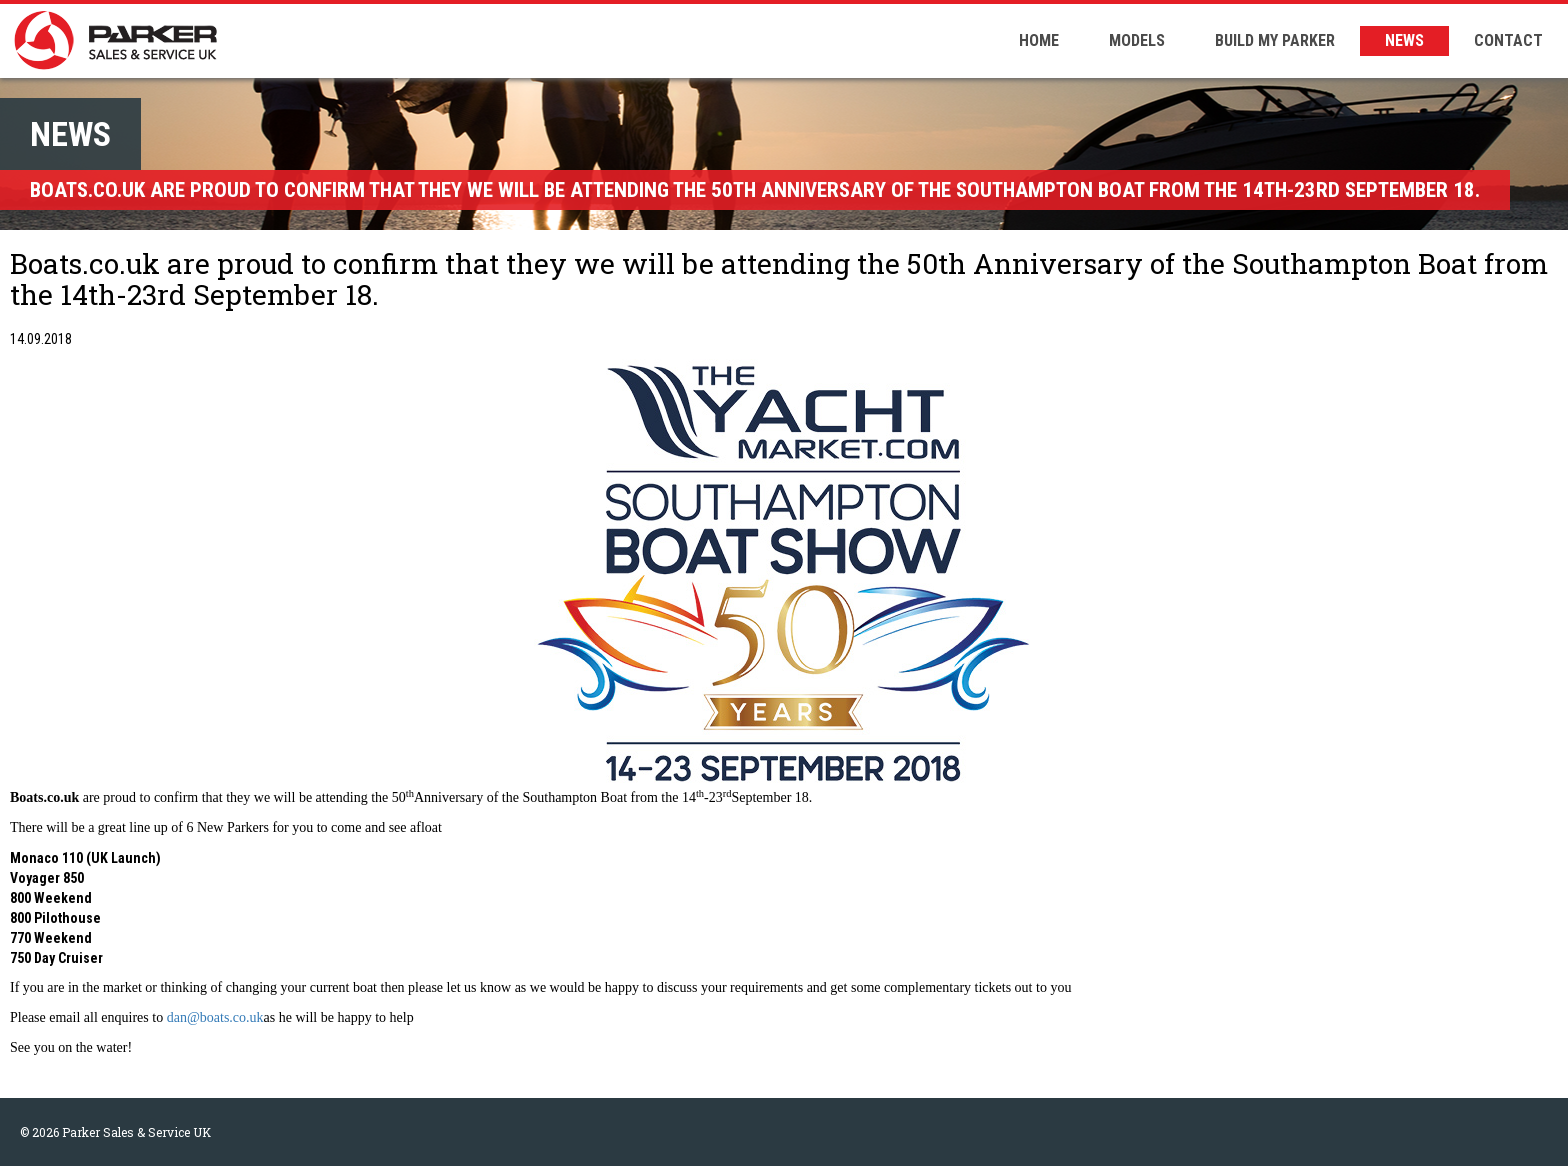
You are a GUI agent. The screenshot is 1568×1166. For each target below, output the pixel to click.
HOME (1039, 40)
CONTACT (1508, 40)
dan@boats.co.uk (215, 1017)
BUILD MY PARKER (1275, 40)
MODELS (1137, 40)
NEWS (1404, 40)
